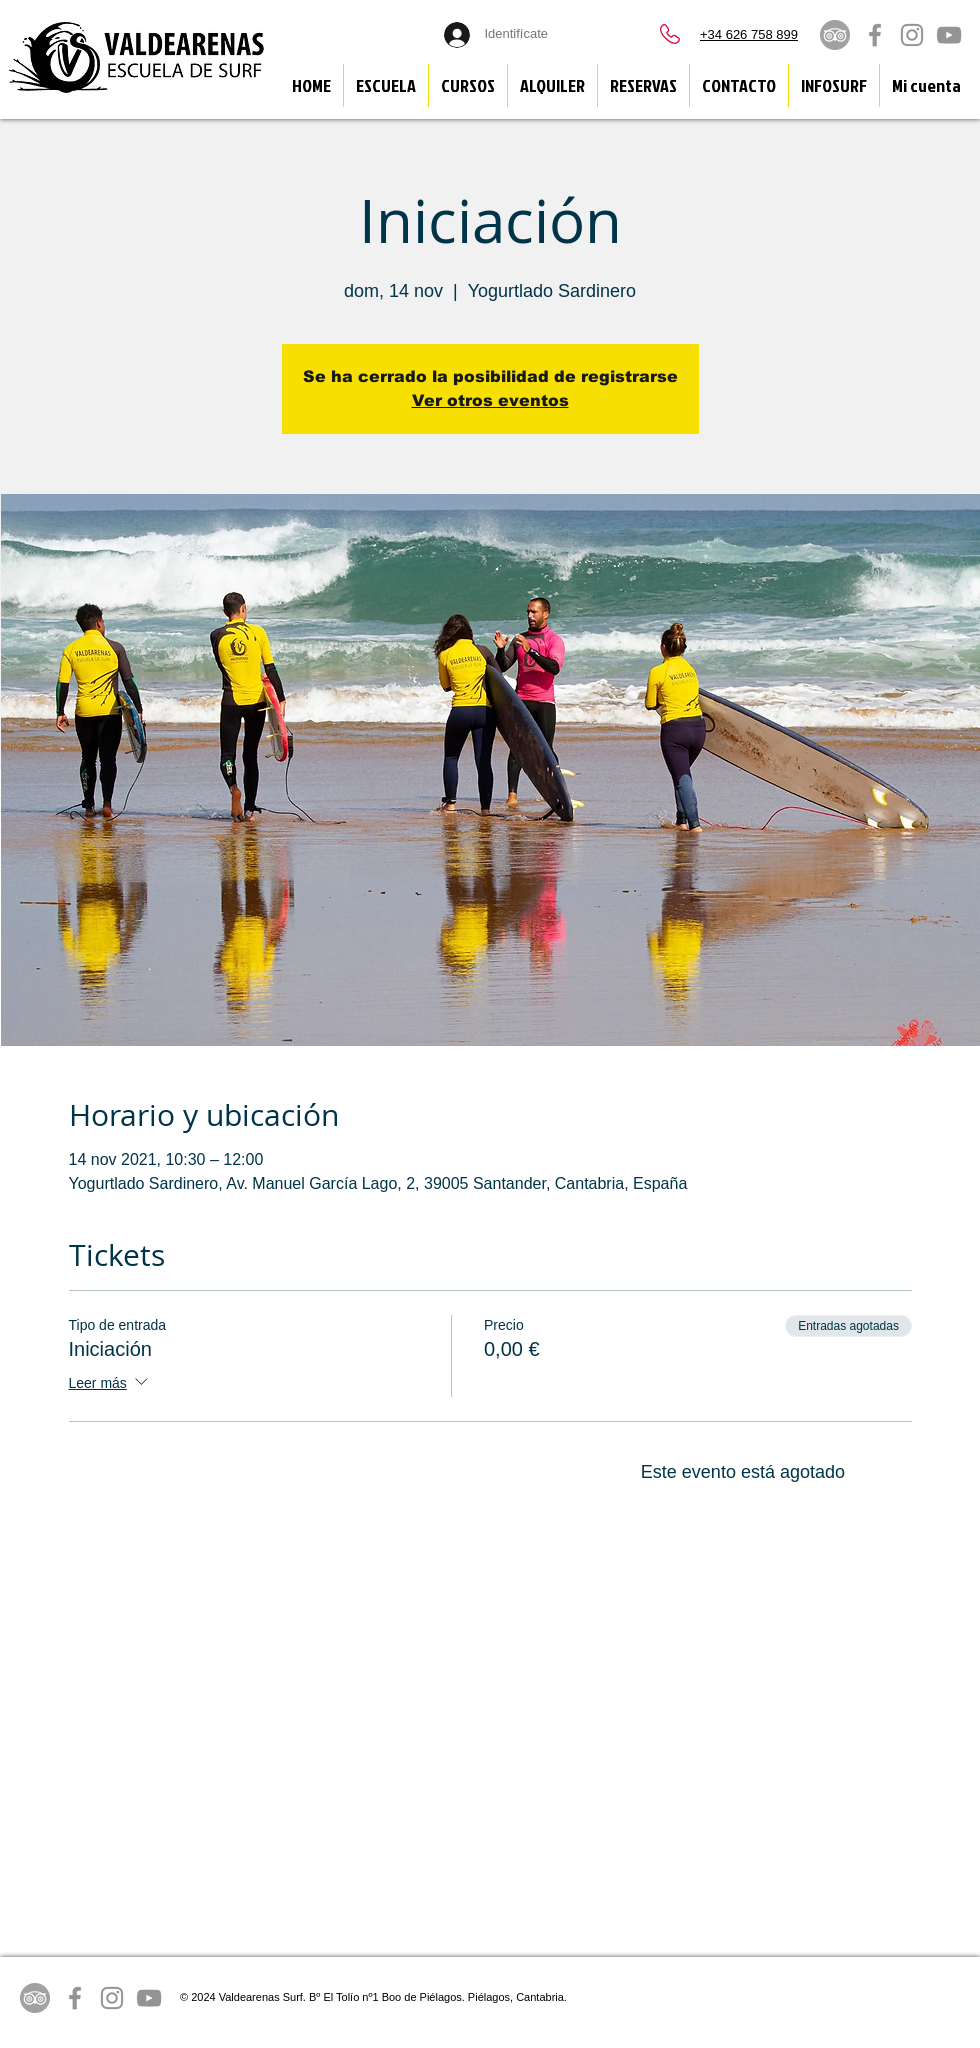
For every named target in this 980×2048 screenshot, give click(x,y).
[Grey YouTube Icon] (949, 35)
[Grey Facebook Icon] (875, 35)
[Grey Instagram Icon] (912, 35)
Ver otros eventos (490, 400)
